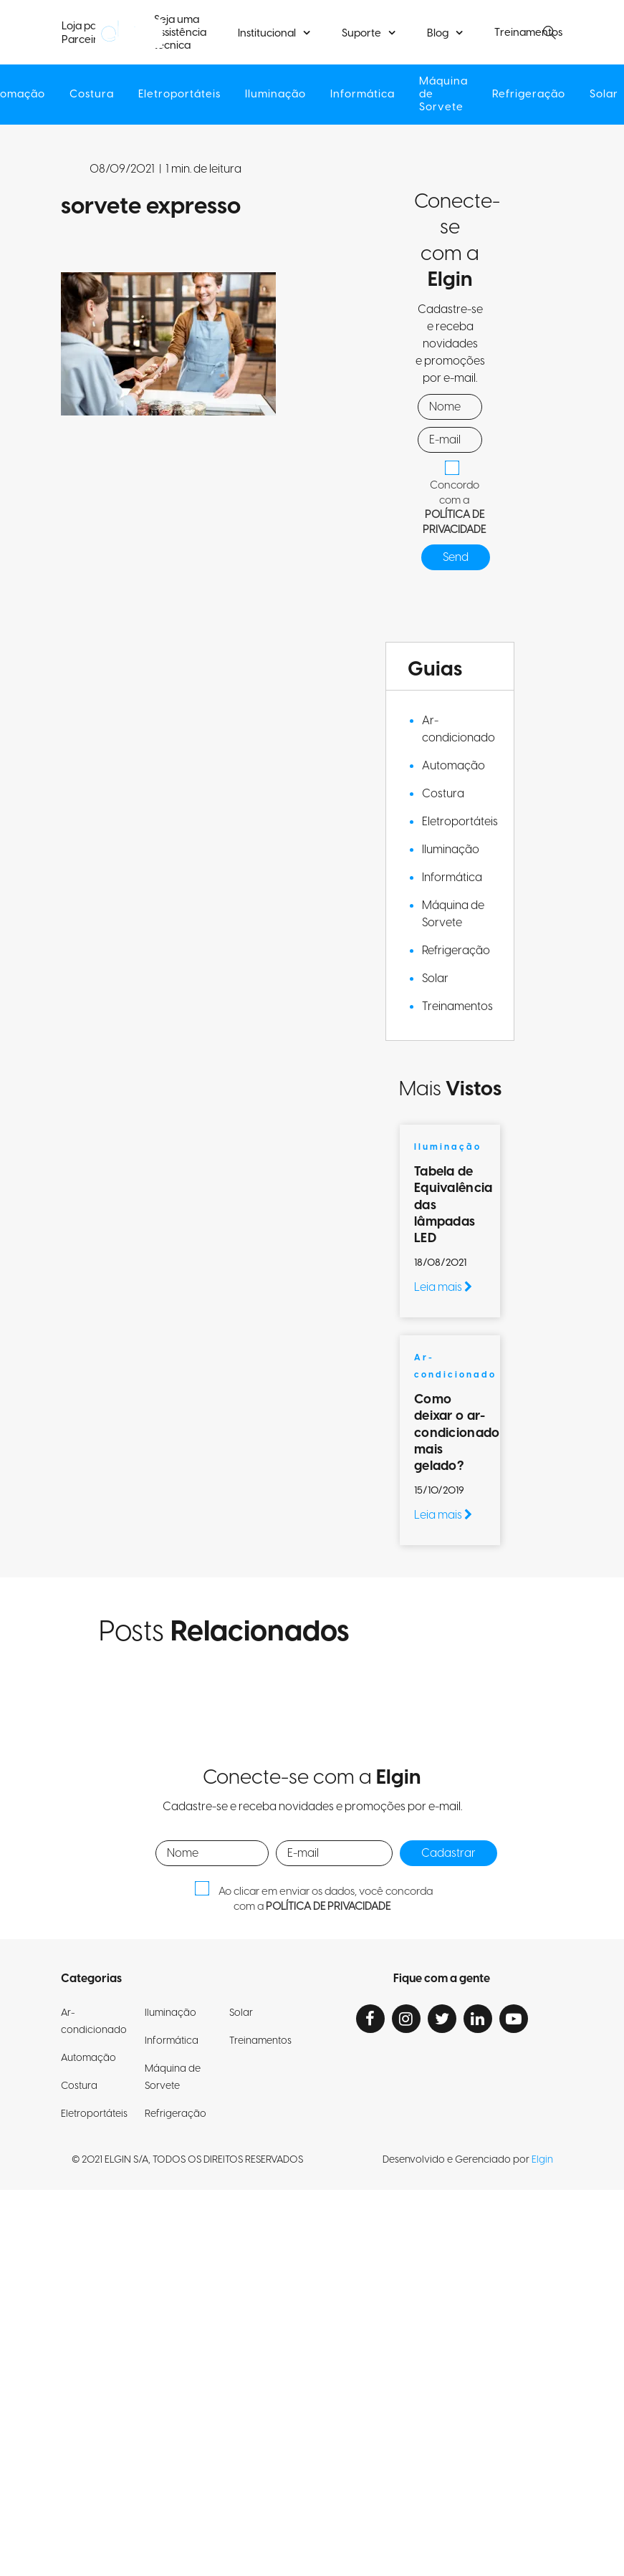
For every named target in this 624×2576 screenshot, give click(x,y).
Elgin (542, 2160)
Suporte (361, 33)
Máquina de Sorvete (443, 94)
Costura (91, 94)
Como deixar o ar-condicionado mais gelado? (456, 1433)
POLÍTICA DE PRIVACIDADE (454, 522)
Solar (435, 978)
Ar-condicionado (458, 729)
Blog (437, 33)
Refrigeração (528, 94)
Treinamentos (457, 1006)
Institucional (267, 33)
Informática (362, 94)
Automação (453, 766)
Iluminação (275, 94)
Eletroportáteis (179, 94)
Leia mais (443, 1287)
